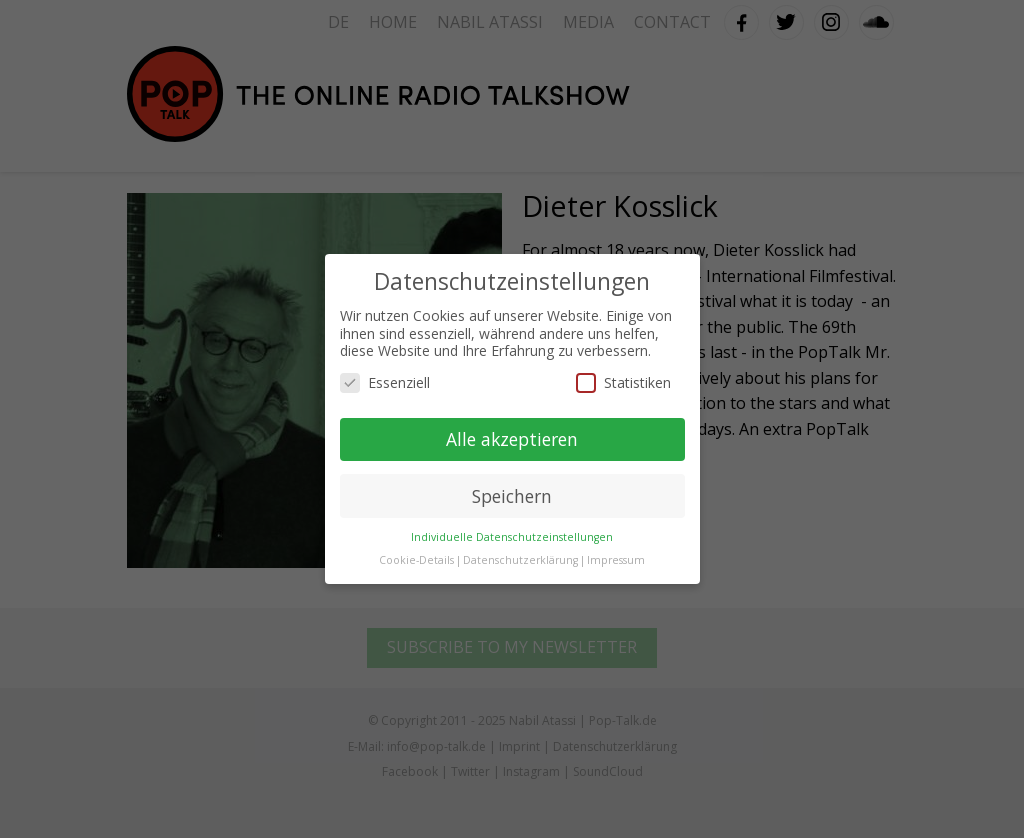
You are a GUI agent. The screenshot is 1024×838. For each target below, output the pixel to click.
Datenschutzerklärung (520, 560)
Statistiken (623, 382)
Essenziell (385, 382)
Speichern (512, 496)
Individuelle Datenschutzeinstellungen (512, 537)
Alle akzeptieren (512, 439)
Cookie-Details (416, 560)
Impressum (616, 560)
